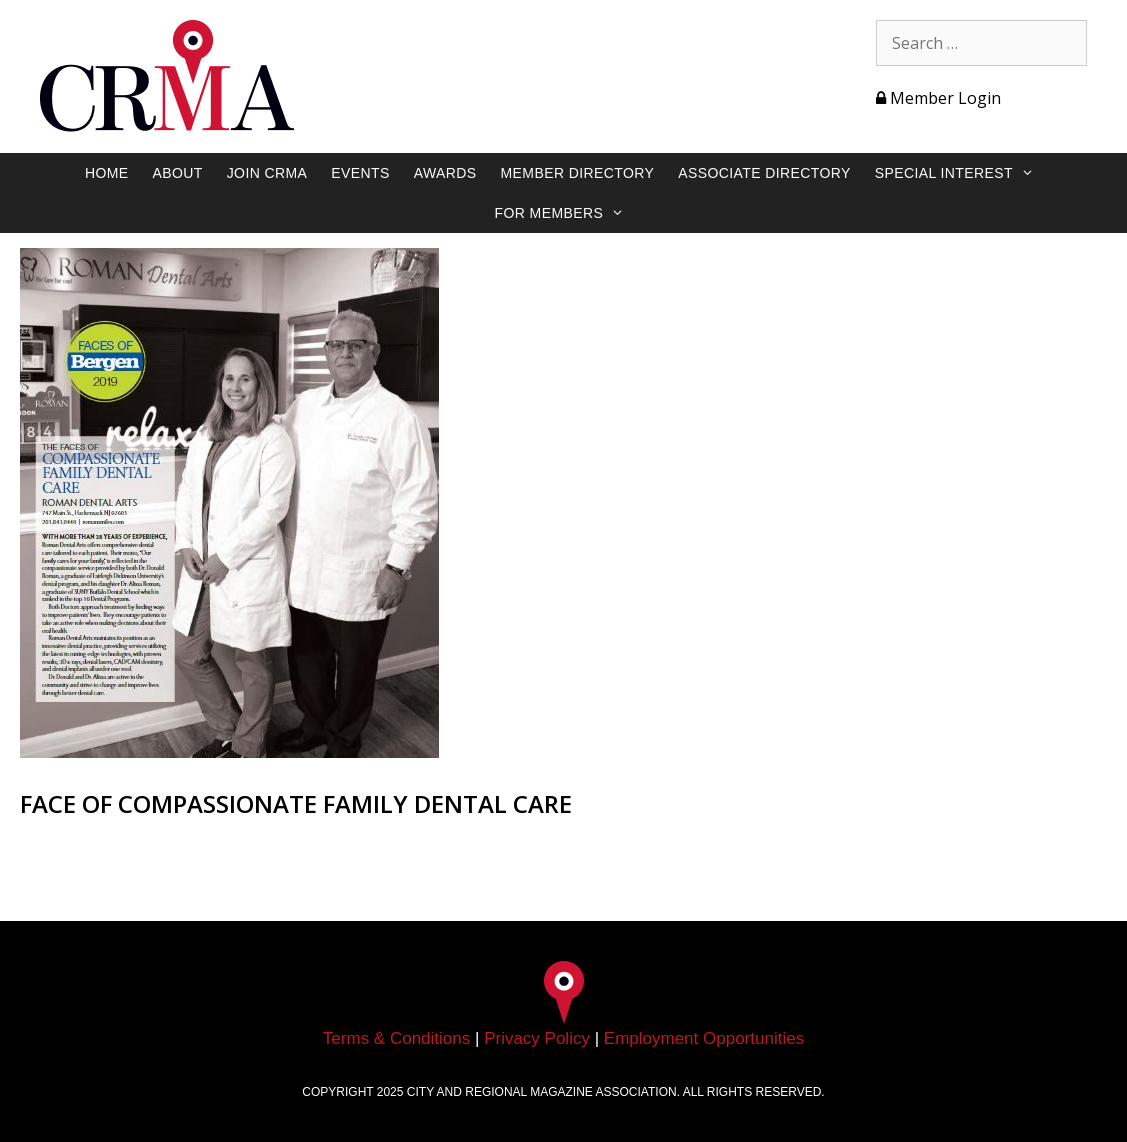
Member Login (938, 98)
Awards (445, 173)
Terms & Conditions (396, 1038)
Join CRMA (267, 173)
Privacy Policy (537, 1038)
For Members (570, 213)
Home (107, 173)
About (177, 173)
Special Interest (964, 173)
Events (360, 173)
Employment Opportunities (704, 1038)
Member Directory (578, 173)
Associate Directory (764, 173)
